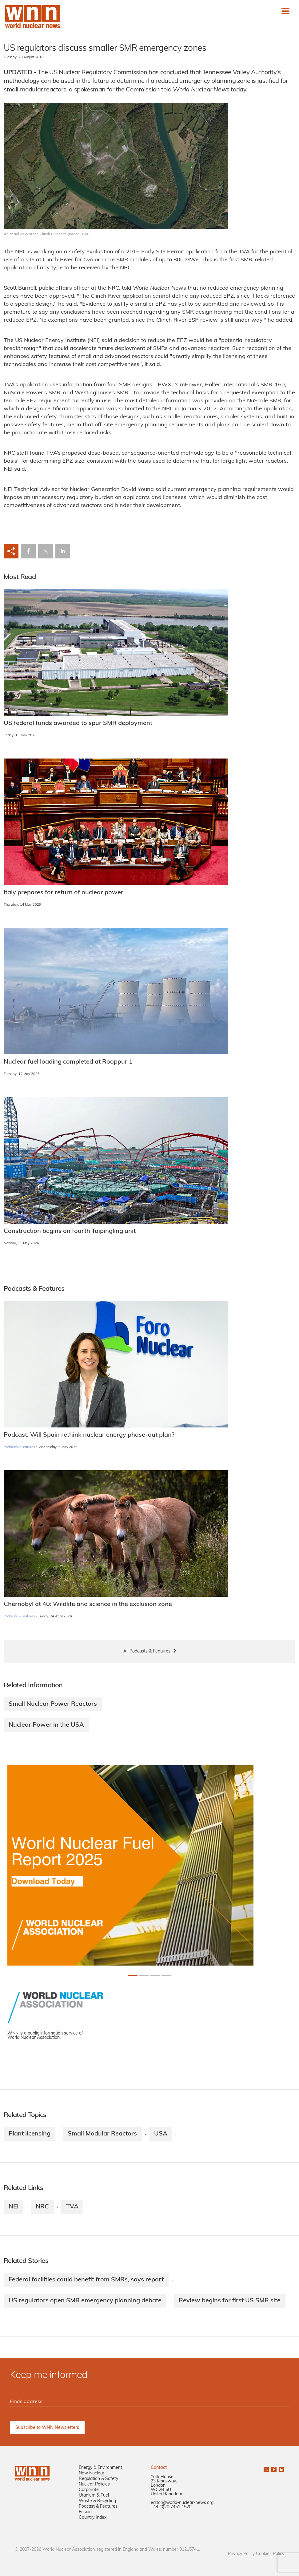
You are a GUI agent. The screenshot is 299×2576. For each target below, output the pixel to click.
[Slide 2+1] (155, 1975)
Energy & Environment (100, 2467)
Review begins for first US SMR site (230, 2301)
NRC (42, 2207)
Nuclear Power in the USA (46, 1725)
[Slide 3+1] (166, 1975)
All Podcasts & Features (146, 1651)
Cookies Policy (270, 2554)
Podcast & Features (98, 2506)
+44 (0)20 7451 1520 (171, 2507)
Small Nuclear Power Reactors (53, 1704)
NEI (13, 2207)
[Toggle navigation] (285, 11)
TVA (72, 2207)
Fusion (85, 2512)
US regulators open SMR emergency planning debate (85, 2301)
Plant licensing (29, 2134)
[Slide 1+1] (144, 1975)
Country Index (92, 2517)
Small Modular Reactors (102, 2134)
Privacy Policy (241, 2554)
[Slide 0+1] (133, 1975)
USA (160, 2134)
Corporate (89, 2490)
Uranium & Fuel (94, 2495)
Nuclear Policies (94, 2484)
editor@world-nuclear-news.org (182, 2503)
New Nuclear (91, 2473)
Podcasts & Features (19, 1447)
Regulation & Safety (98, 2479)
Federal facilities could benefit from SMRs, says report (86, 2280)
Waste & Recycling (97, 2501)
